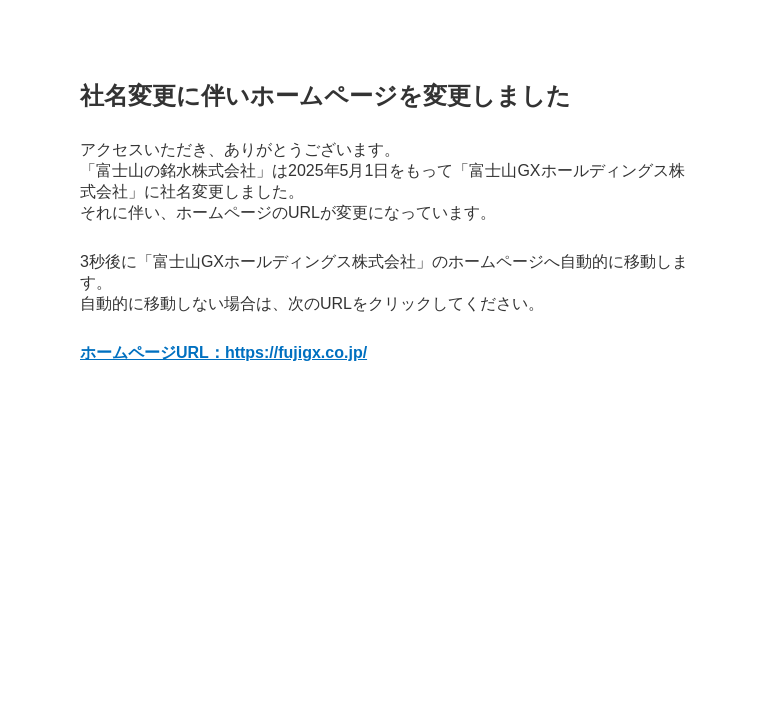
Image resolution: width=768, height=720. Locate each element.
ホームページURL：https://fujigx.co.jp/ (223, 352)
